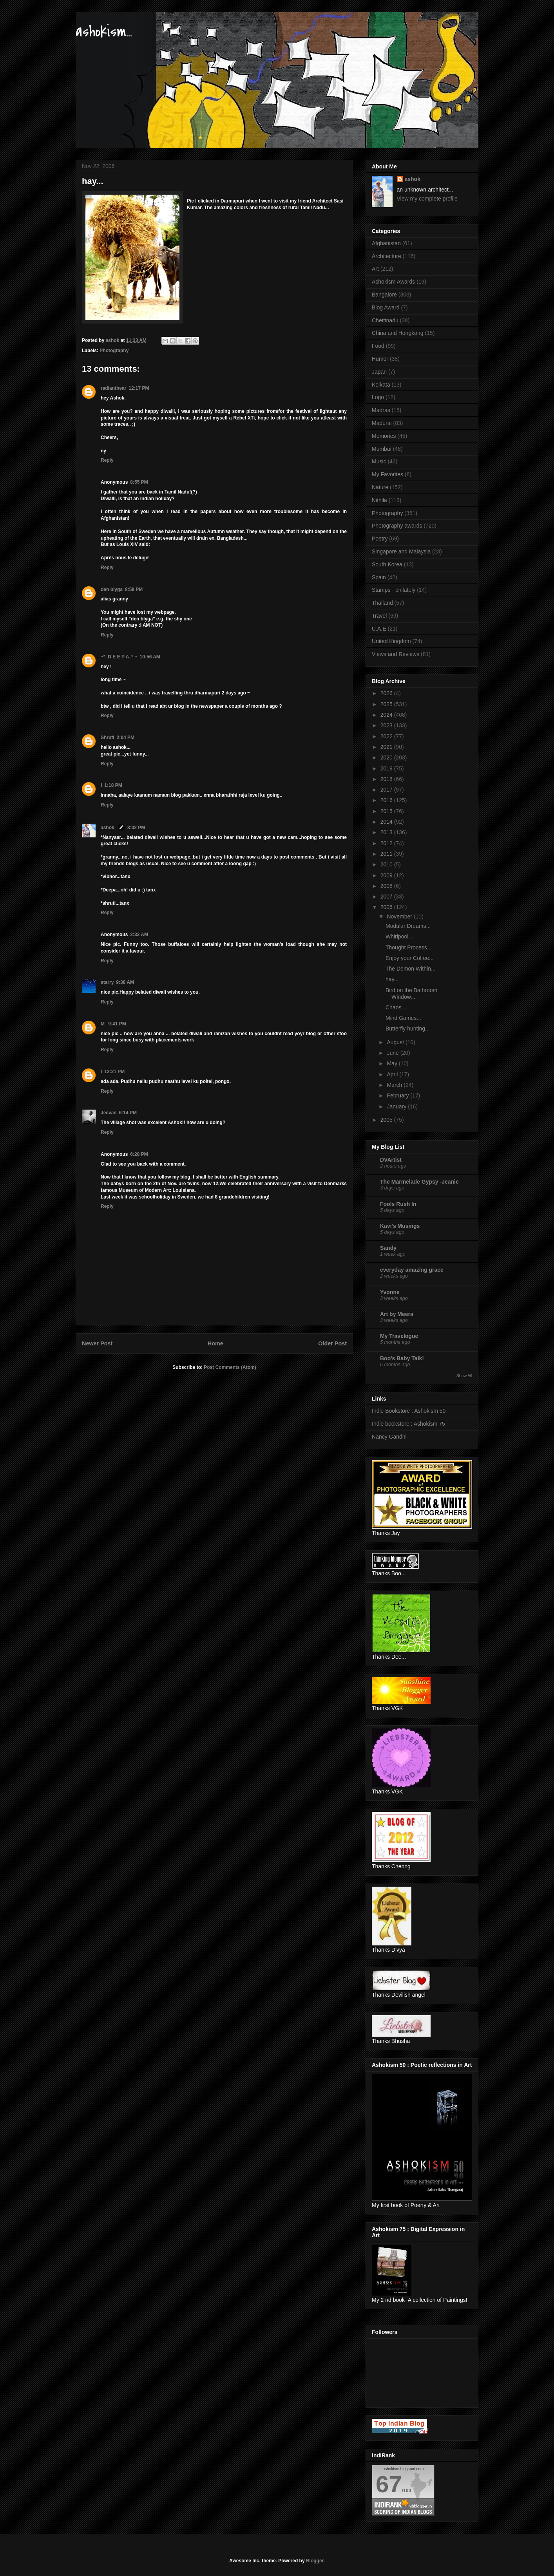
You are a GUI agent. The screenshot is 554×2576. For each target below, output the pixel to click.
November (400, 916)
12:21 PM (114, 1071)
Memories (384, 436)
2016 (387, 800)
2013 (387, 832)
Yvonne (390, 1292)
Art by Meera (396, 1314)
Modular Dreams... (408, 926)
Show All (464, 1375)
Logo (378, 397)
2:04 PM (125, 737)
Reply (107, 460)
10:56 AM (150, 657)
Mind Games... (403, 1018)
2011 (387, 854)
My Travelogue (399, 1336)
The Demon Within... (411, 968)
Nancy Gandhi (389, 1437)
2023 (387, 725)
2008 (387, 886)
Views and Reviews (395, 654)
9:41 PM (117, 1024)
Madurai (382, 423)
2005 (387, 1120)
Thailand (382, 603)
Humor (380, 359)
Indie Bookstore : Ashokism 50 (408, 1411)
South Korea (387, 564)
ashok (108, 827)
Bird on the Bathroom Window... (411, 993)
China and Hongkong (398, 333)
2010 (387, 864)
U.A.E (379, 628)
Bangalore (384, 294)
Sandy (388, 1248)
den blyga (112, 589)
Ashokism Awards (393, 281)
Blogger (315, 2560)
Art (375, 269)
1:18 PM (113, 785)
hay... (392, 979)
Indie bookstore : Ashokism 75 (408, 1424)
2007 (387, 896)
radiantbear (113, 388)
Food (378, 346)
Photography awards (397, 525)
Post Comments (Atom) (230, 1367)
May (392, 1063)
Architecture (386, 256)
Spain (379, 577)
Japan (379, 372)
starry (107, 982)
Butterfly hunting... (408, 1028)
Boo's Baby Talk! (402, 1358)
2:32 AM (139, 934)
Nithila (379, 500)
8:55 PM (139, 482)
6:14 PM (128, 1112)
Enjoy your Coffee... (410, 958)
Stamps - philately (393, 590)
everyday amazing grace (412, 1270)
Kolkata (381, 384)
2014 (387, 822)
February (398, 1095)
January (397, 1106)
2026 (387, 693)
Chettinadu (385, 320)
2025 (387, 704)
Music (379, 461)
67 (389, 2484)
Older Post (332, 1343)
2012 (387, 843)
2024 (387, 715)
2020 (387, 757)
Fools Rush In (398, 1204)
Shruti (107, 737)
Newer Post (97, 1343)
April (393, 1074)
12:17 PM (139, 388)
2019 (387, 768)
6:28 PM (139, 1154)
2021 (387, 747)
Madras (381, 410)
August (396, 1042)
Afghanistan (386, 243)
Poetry (379, 538)
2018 (387, 779)
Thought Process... (409, 947)
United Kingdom (391, 641)
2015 (387, 811)
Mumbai (381, 449)
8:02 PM (136, 827)
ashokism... (104, 31)
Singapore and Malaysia (401, 551)
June (393, 1053)
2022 (387, 736)
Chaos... (396, 1007)
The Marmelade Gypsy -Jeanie (419, 1182)
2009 (387, 875)
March (395, 1085)
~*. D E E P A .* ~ (119, 657)
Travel (379, 616)
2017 (387, 789)
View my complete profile (427, 198)
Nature (380, 487)
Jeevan (109, 1112)
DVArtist (391, 1160)
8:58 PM (134, 589)
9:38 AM (125, 982)
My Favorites (387, 474)
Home (215, 1343)
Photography (114, 350)
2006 (387, 907)
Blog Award (386, 307)
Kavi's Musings (400, 1226)
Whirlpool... (399, 936)
